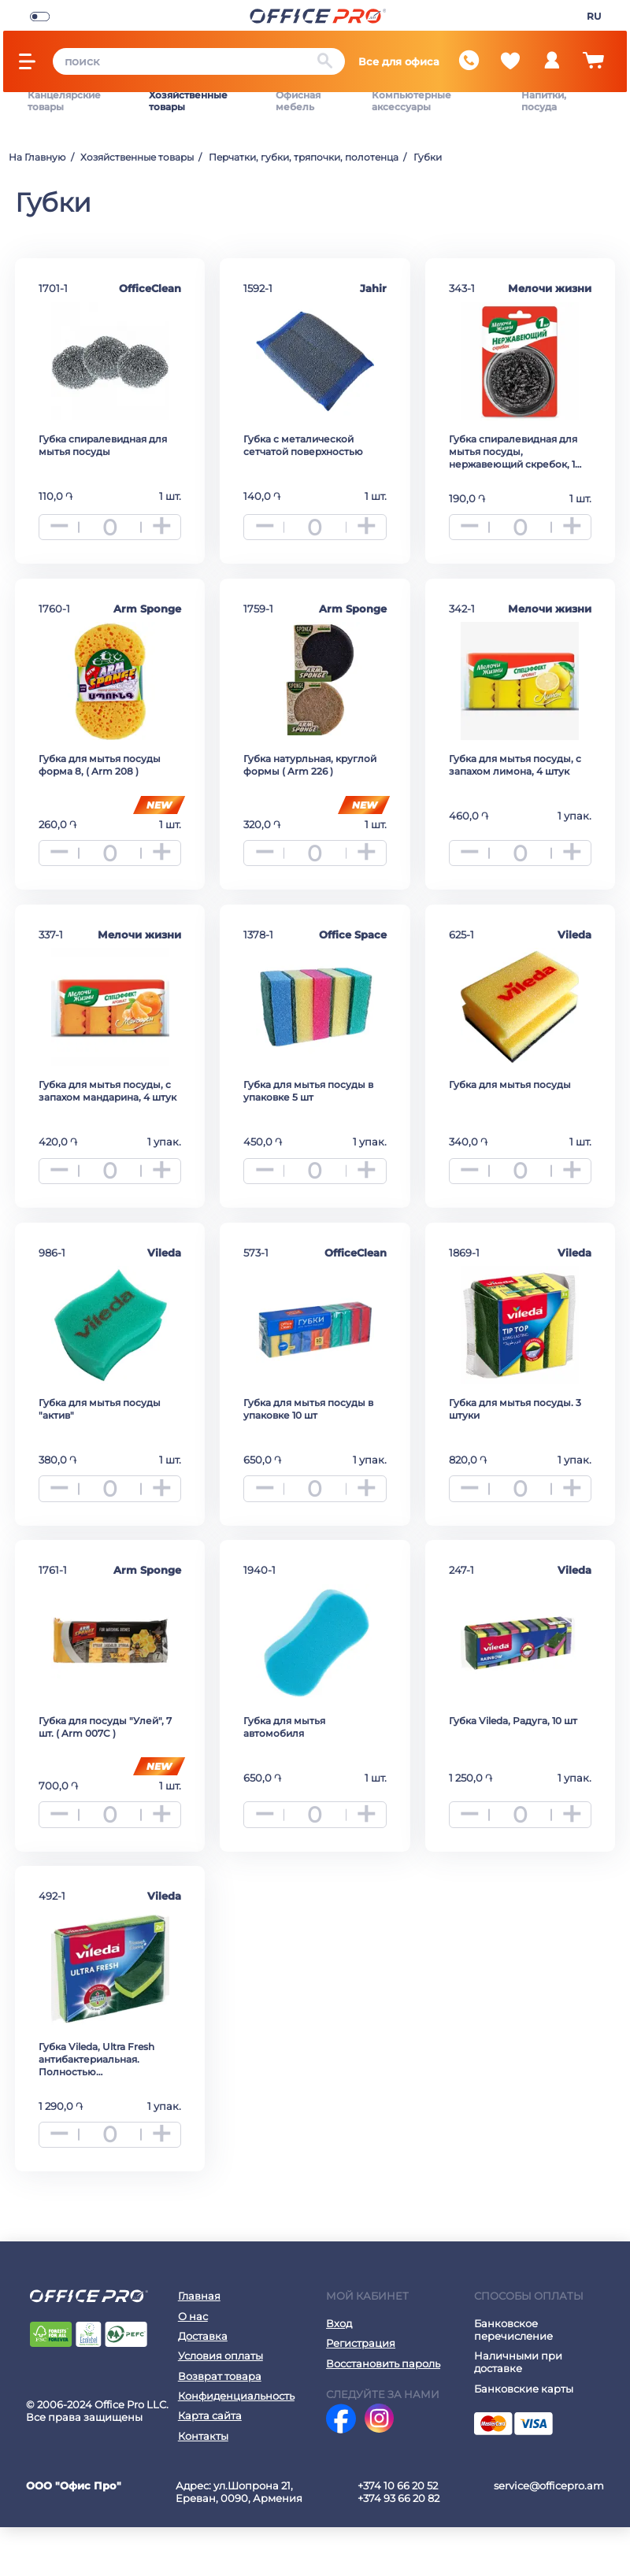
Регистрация (360, 2391)
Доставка (203, 2384)
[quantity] (110, 517)
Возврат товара (219, 2425)
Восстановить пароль (383, 2412)
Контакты (203, 2484)
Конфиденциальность (236, 2444)
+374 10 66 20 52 (398, 2534)
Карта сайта (210, 2464)
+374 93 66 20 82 (398, 2547)
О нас (193, 2365)
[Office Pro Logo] (318, 15)
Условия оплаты (220, 2404)
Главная (199, 2344)
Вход (339, 2372)
